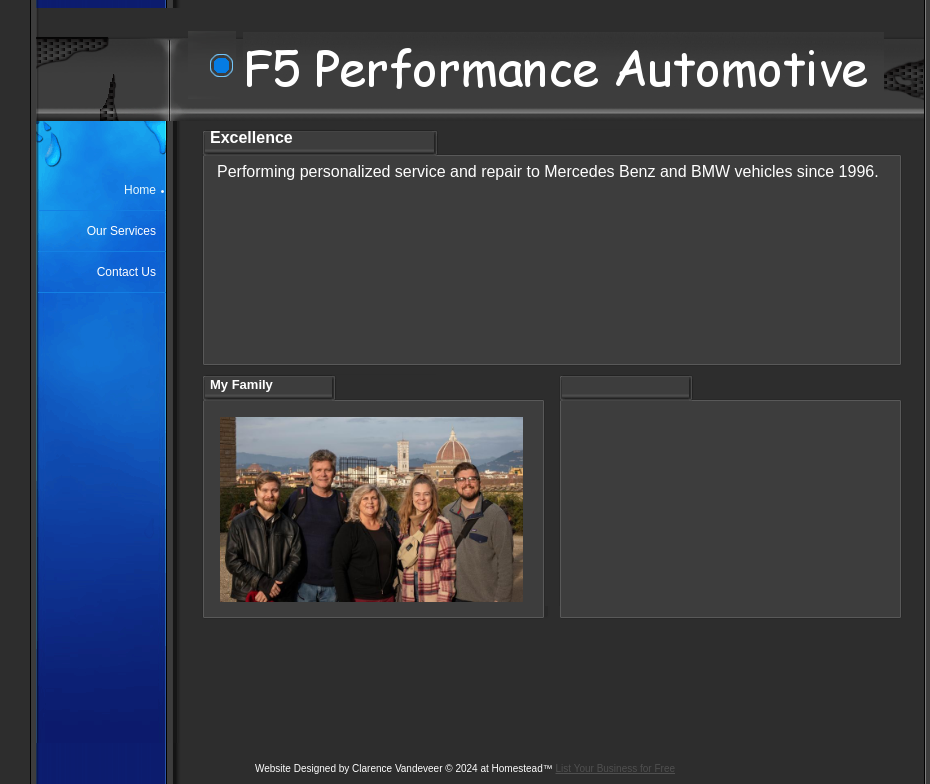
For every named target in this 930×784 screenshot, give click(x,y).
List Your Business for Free (616, 768)
